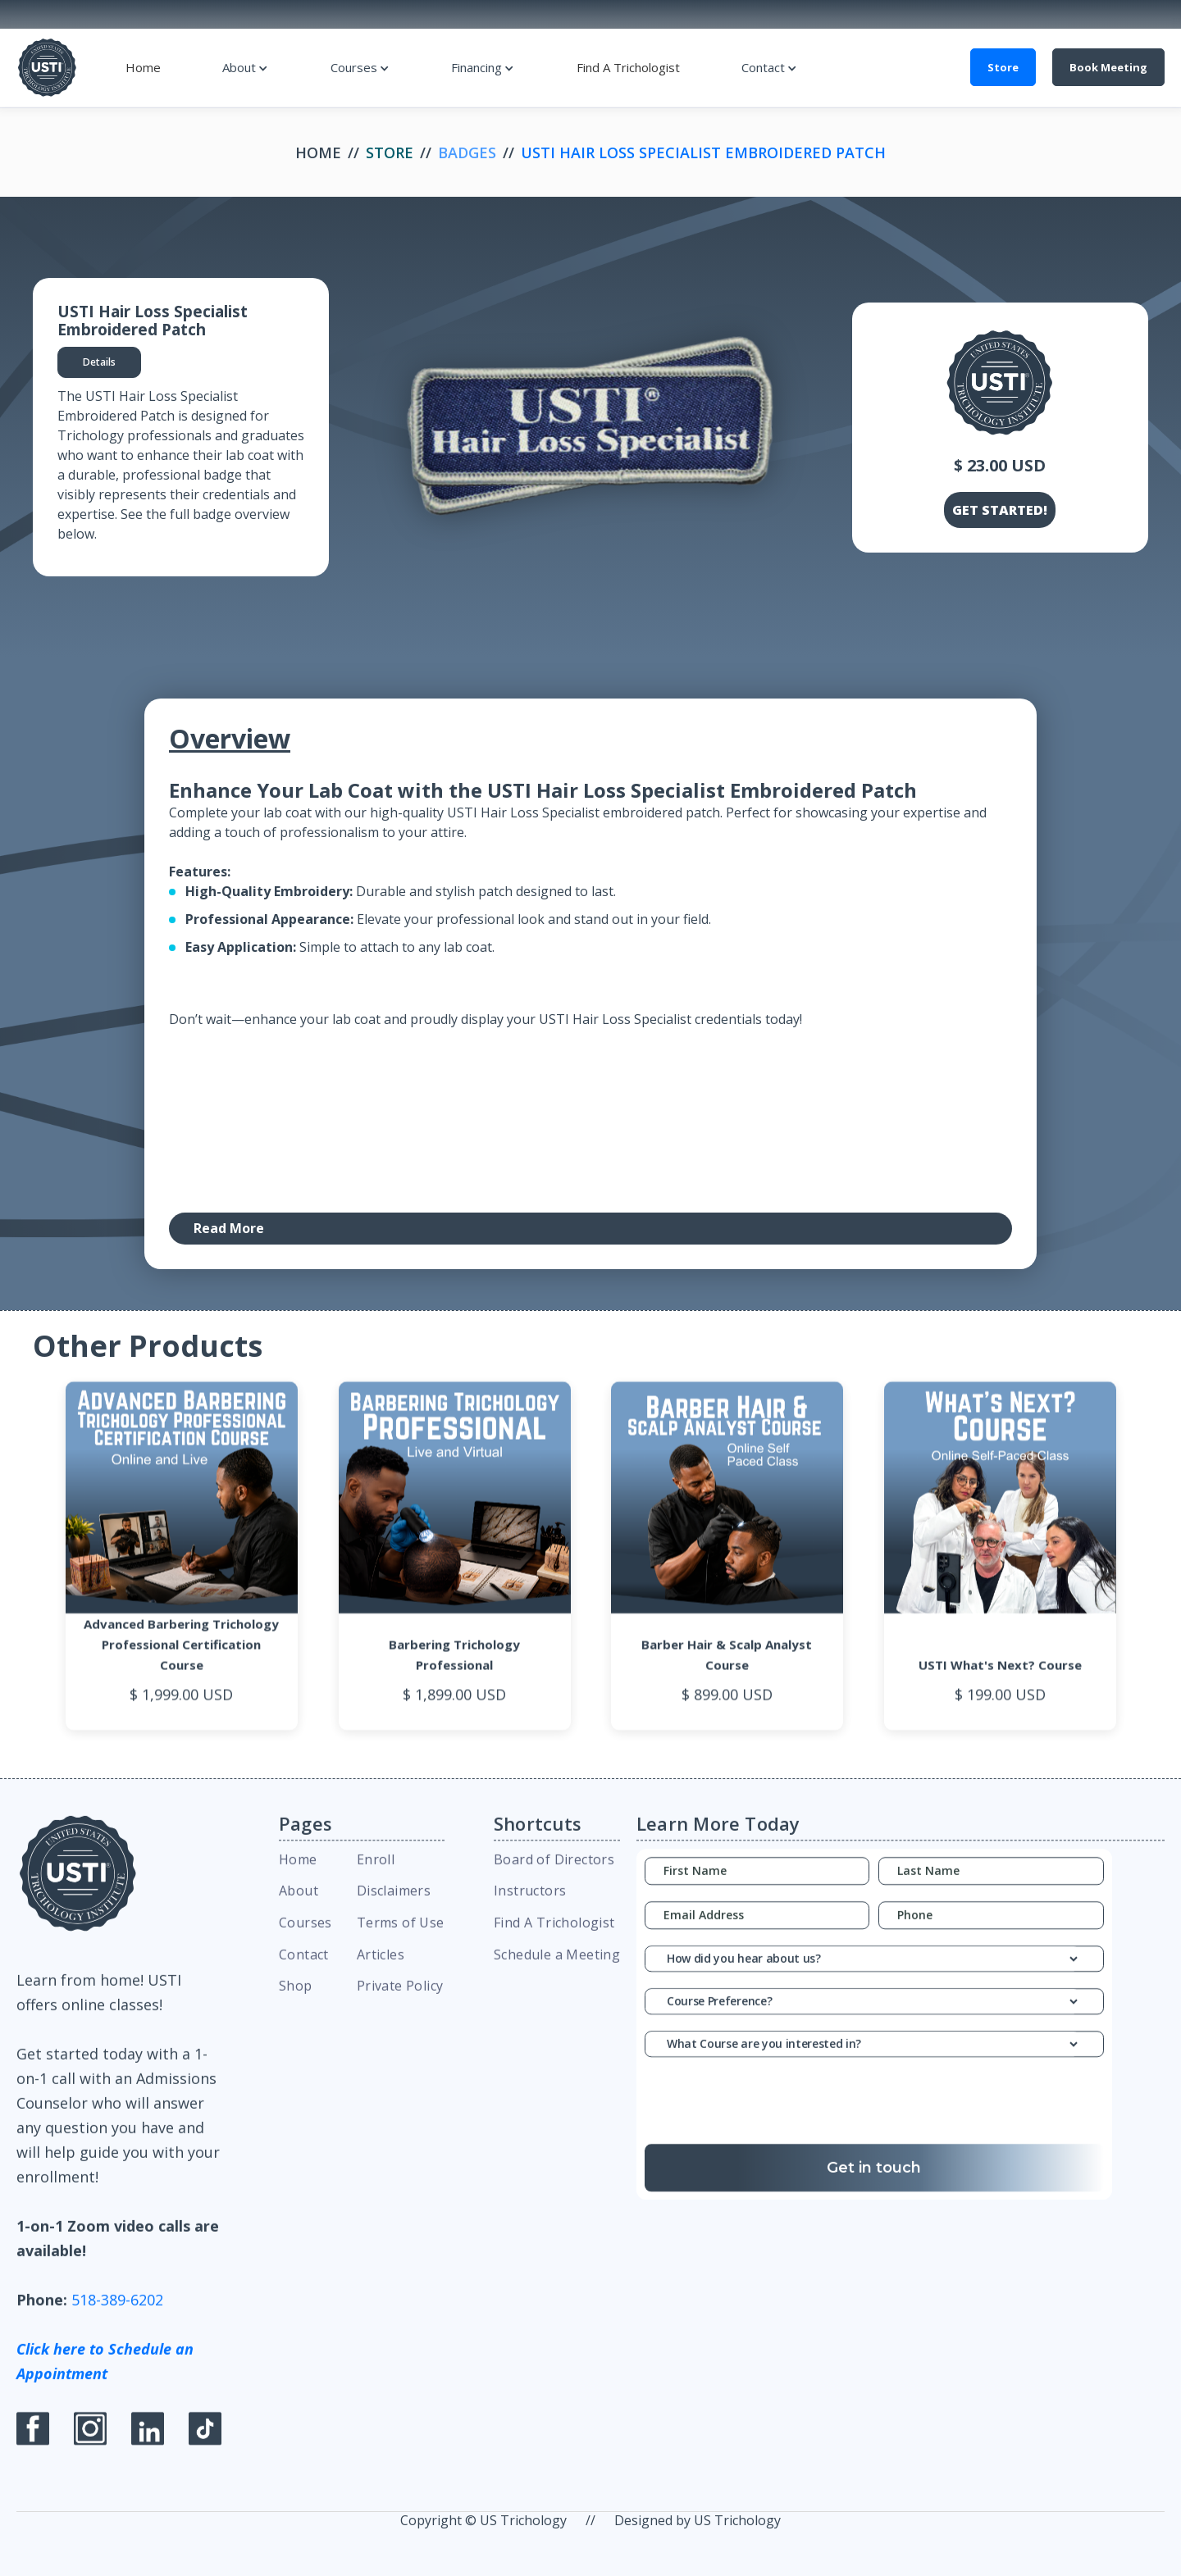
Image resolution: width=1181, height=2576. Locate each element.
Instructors (530, 1908)
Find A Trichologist (628, 67)
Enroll (375, 1876)
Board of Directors (554, 1876)
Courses (354, 67)
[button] (245, 67)
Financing (476, 67)
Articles (380, 1971)
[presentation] (874, 2122)
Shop (295, 2003)
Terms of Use (401, 1939)
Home (143, 67)
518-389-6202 (117, 2316)
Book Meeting (1108, 67)
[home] (47, 67)
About (239, 67)
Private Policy (400, 2003)
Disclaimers (394, 1908)
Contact (763, 67)
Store (1003, 67)
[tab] (99, 362)
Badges (467, 152)
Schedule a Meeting (557, 1971)
